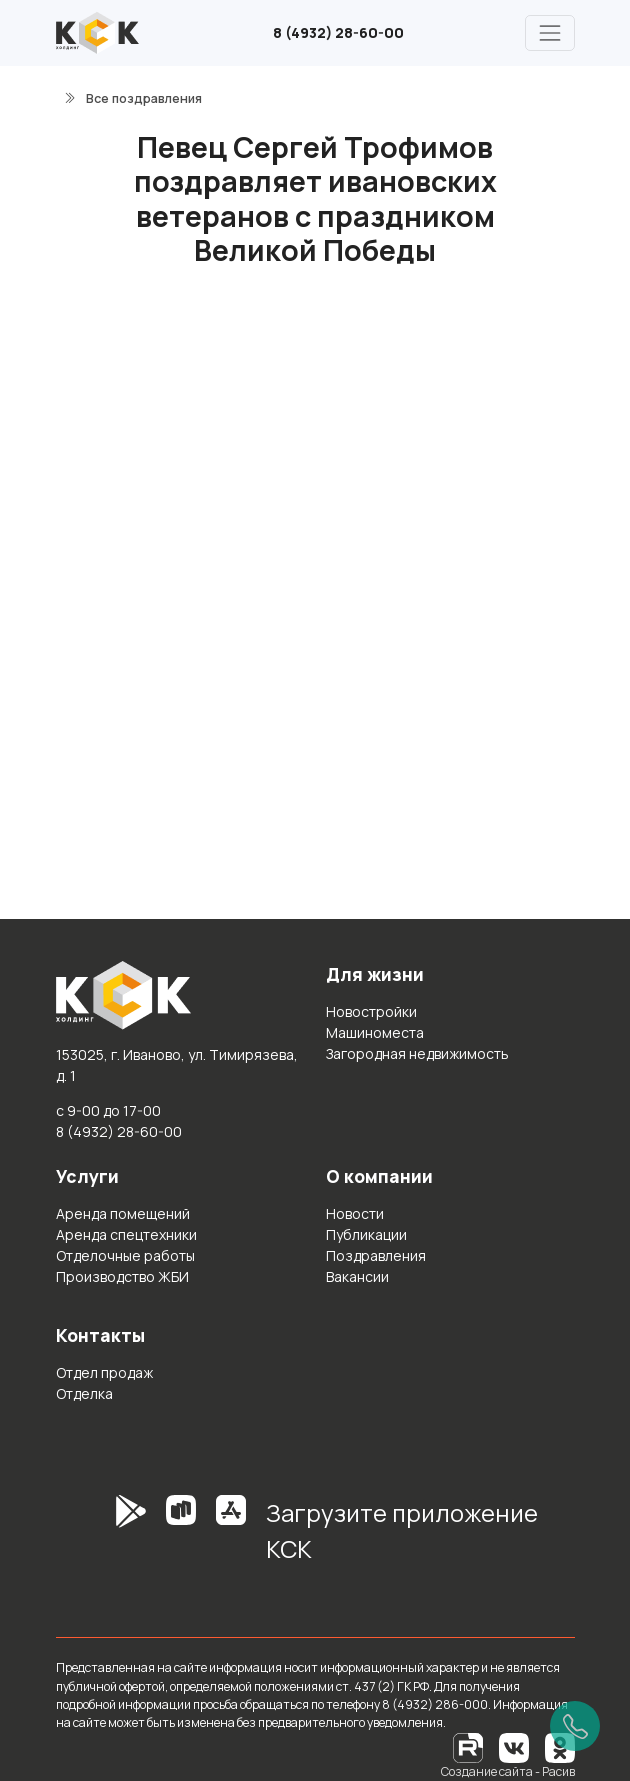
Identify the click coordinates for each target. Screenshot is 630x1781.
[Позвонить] (575, 1726)
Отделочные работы (125, 1255)
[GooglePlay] (101, 1538)
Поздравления (376, 1255)
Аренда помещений (123, 1213)
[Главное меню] (549, 32)
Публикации (366, 1234)
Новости (355, 1213)
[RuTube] (469, 1746)
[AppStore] (231, 1538)
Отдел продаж (104, 1372)
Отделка (84, 1393)
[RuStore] (181, 1538)
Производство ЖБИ (122, 1276)
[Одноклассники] (560, 1746)
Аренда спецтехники (126, 1234)
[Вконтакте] (514, 1746)
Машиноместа (375, 1032)
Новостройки (371, 1011)
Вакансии (357, 1276)
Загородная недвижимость (417, 1053)
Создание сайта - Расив (508, 1771)
